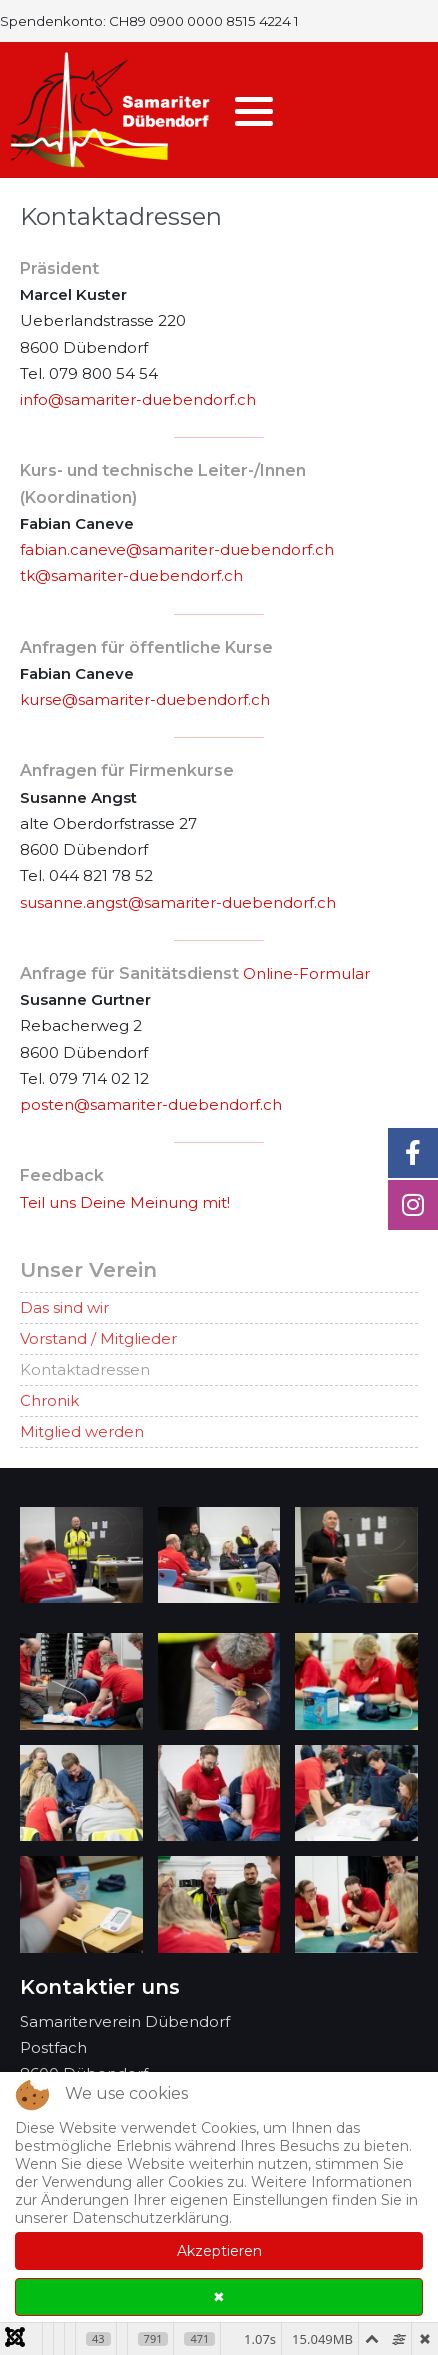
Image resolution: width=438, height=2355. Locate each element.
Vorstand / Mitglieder (98, 1338)
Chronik (49, 1400)
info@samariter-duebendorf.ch (138, 399)
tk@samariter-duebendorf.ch (131, 575)
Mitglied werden (82, 1431)
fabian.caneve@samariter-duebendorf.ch (177, 549)
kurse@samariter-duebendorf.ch (145, 699)
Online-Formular (306, 973)
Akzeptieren (219, 2251)
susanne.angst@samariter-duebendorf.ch (178, 902)
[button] (254, 111)
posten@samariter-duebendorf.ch (151, 1104)
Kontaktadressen (85, 1369)
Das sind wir (64, 1307)
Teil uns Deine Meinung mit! (125, 1202)
